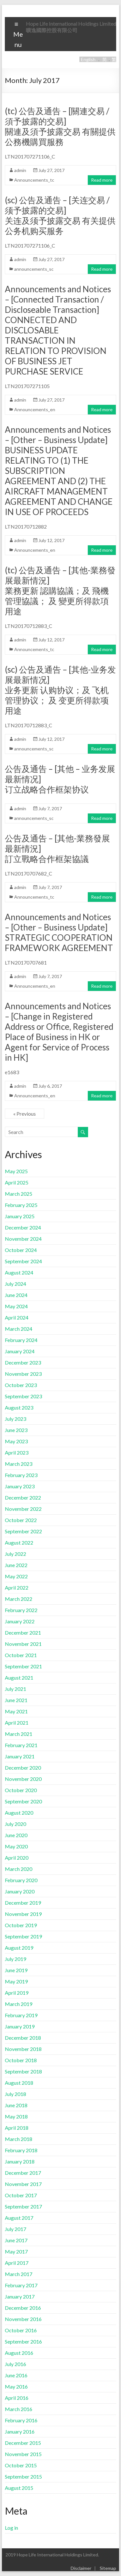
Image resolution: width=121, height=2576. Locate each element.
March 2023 (18, 1464)
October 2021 (21, 1655)
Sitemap (108, 2568)
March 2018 (18, 2139)
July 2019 (15, 1959)
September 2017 (23, 2206)
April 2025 (16, 1182)
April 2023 (16, 1452)
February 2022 (21, 1610)
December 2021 (23, 1632)
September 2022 (23, 1531)
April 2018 (16, 2128)
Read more (102, 180)
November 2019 (23, 1914)
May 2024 (16, 1306)
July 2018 (15, 2094)
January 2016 (20, 2431)
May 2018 (16, 2116)
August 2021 (19, 1677)
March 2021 (18, 1734)
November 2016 (23, 2319)
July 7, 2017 (50, 808)
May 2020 (16, 1846)
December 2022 (23, 1497)
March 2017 (18, 2274)
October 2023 (21, 1385)
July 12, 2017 (51, 540)
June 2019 (16, 1970)
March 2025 (18, 1194)
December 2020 (23, 1767)
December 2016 (23, 2308)
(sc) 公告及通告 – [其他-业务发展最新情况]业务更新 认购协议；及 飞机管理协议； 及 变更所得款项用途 (60, 690)
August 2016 (19, 2353)
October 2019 (21, 1925)
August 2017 (19, 2218)
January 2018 (20, 2161)
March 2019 (18, 2004)
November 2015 (23, 2454)
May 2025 (16, 1171)
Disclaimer (81, 2568)
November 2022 (23, 1509)
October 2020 (21, 1790)
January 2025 (20, 1216)
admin (20, 170)
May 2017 (16, 2251)
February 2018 (21, 2150)
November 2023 (23, 1374)
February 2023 (21, 1475)
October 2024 (21, 1250)
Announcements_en (34, 409)
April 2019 (16, 1993)
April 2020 (16, 1858)
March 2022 (18, 1599)
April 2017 (16, 2263)
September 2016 (23, 2341)
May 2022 (16, 1576)
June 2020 (16, 1835)
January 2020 (20, 1891)
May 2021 (16, 1711)
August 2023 (19, 1407)
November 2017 (23, 2184)
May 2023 (16, 1441)
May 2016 (16, 2386)
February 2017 (21, 2285)
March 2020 (18, 1869)
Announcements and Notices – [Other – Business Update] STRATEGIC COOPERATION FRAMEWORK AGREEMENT (59, 932)
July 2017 (15, 2229)
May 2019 (16, 1981)
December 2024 (23, 1227)
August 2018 (19, 2083)
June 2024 (16, 1295)
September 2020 (23, 1801)
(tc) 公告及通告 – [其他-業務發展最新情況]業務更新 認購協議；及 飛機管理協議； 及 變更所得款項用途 (60, 590)
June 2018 (16, 2105)
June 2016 (16, 2375)
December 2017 (23, 2173)
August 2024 (19, 1272)
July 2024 (15, 1284)
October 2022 (21, 1520)
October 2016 (21, 2330)
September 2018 (23, 2071)
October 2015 (21, 2465)
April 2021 (16, 1722)
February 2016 (21, 2420)
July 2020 (15, 1824)
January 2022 (20, 1621)
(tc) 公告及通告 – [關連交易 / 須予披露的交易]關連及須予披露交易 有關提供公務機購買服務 (60, 126)
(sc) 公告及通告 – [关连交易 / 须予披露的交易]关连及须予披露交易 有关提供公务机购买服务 (60, 215)
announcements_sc (34, 269)
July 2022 (15, 1554)
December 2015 (23, 2443)
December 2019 (23, 1903)
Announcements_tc (34, 180)
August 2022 (19, 1542)
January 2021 (20, 1756)
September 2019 (23, 1936)
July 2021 (15, 1689)
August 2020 (19, 1813)
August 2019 (19, 1948)
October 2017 (21, 2195)
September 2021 (23, 1666)
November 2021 (23, 1644)
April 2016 (16, 2398)
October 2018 (21, 2060)
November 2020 (23, 1779)
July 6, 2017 (50, 1086)
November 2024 (23, 1239)
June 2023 (16, 1430)
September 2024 (23, 1261)
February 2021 (21, 1745)
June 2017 (16, 2240)
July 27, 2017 (51, 170)
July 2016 (15, 2364)
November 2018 (23, 2049)
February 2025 (21, 1205)
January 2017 (20, 2296)
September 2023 (23, 1396)
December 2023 (23, 1362)
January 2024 (20, 1351)
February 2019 (21, 2015)
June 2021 (16, 1700)
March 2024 (18, 1329)
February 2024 (21, 1340)
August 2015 (19, 2488)
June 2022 (16, 1565)
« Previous (24, 1114)
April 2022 (16, 1587)
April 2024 (16, 1317)
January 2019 (20, 2026)
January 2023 (20, 1486)
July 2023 (15, 1419)
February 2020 (21, 1880)
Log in (11, 2528)
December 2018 (23, 2038)
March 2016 (18, 2409)
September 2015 (23, 2476)
